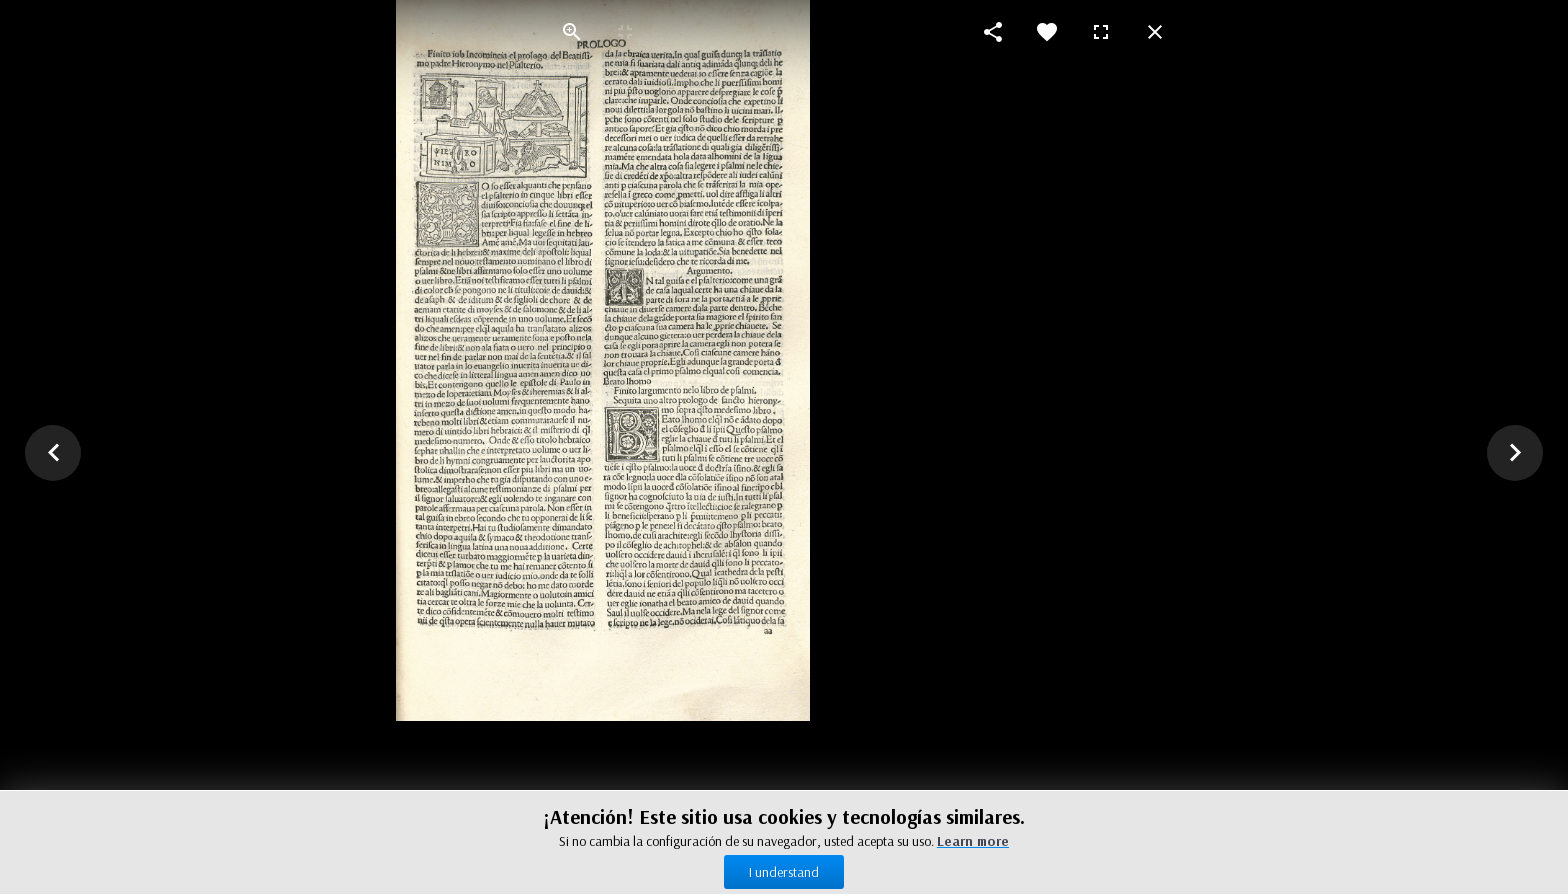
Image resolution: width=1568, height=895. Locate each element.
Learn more (973, 841)
